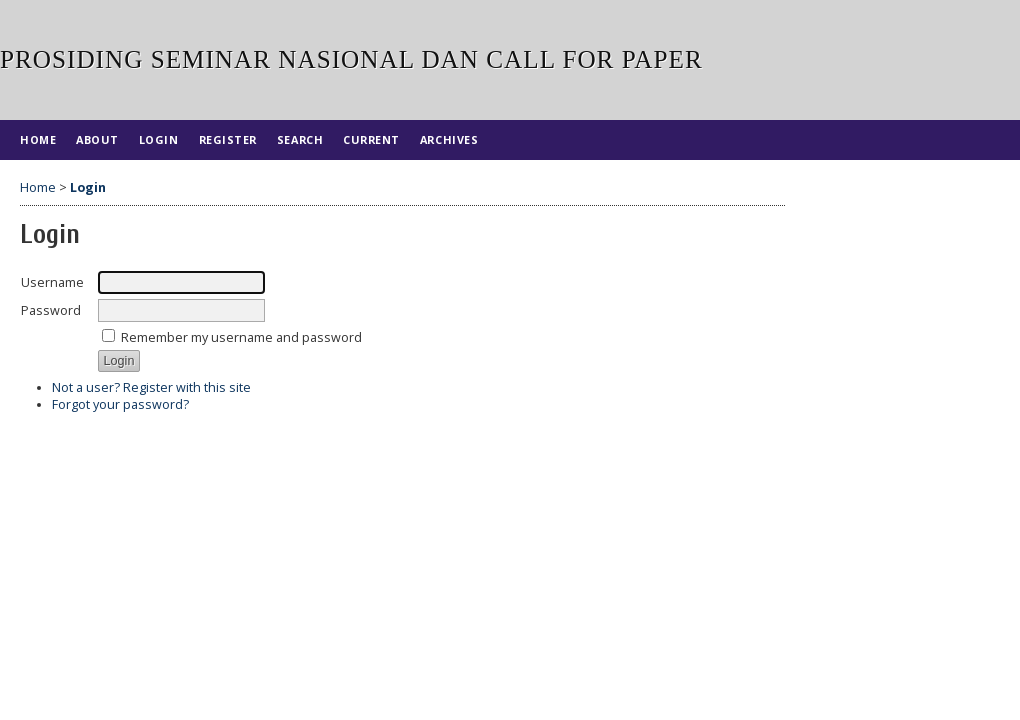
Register (228, 139)
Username (52, 282)
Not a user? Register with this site (151, 387)
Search (300, 139)
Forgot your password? (120, 404)
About (97, 139)
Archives (449, 139)
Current (371, 139)
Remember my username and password (241, 337)
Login (159, 139)
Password (51, 310)
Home (38, 139)
